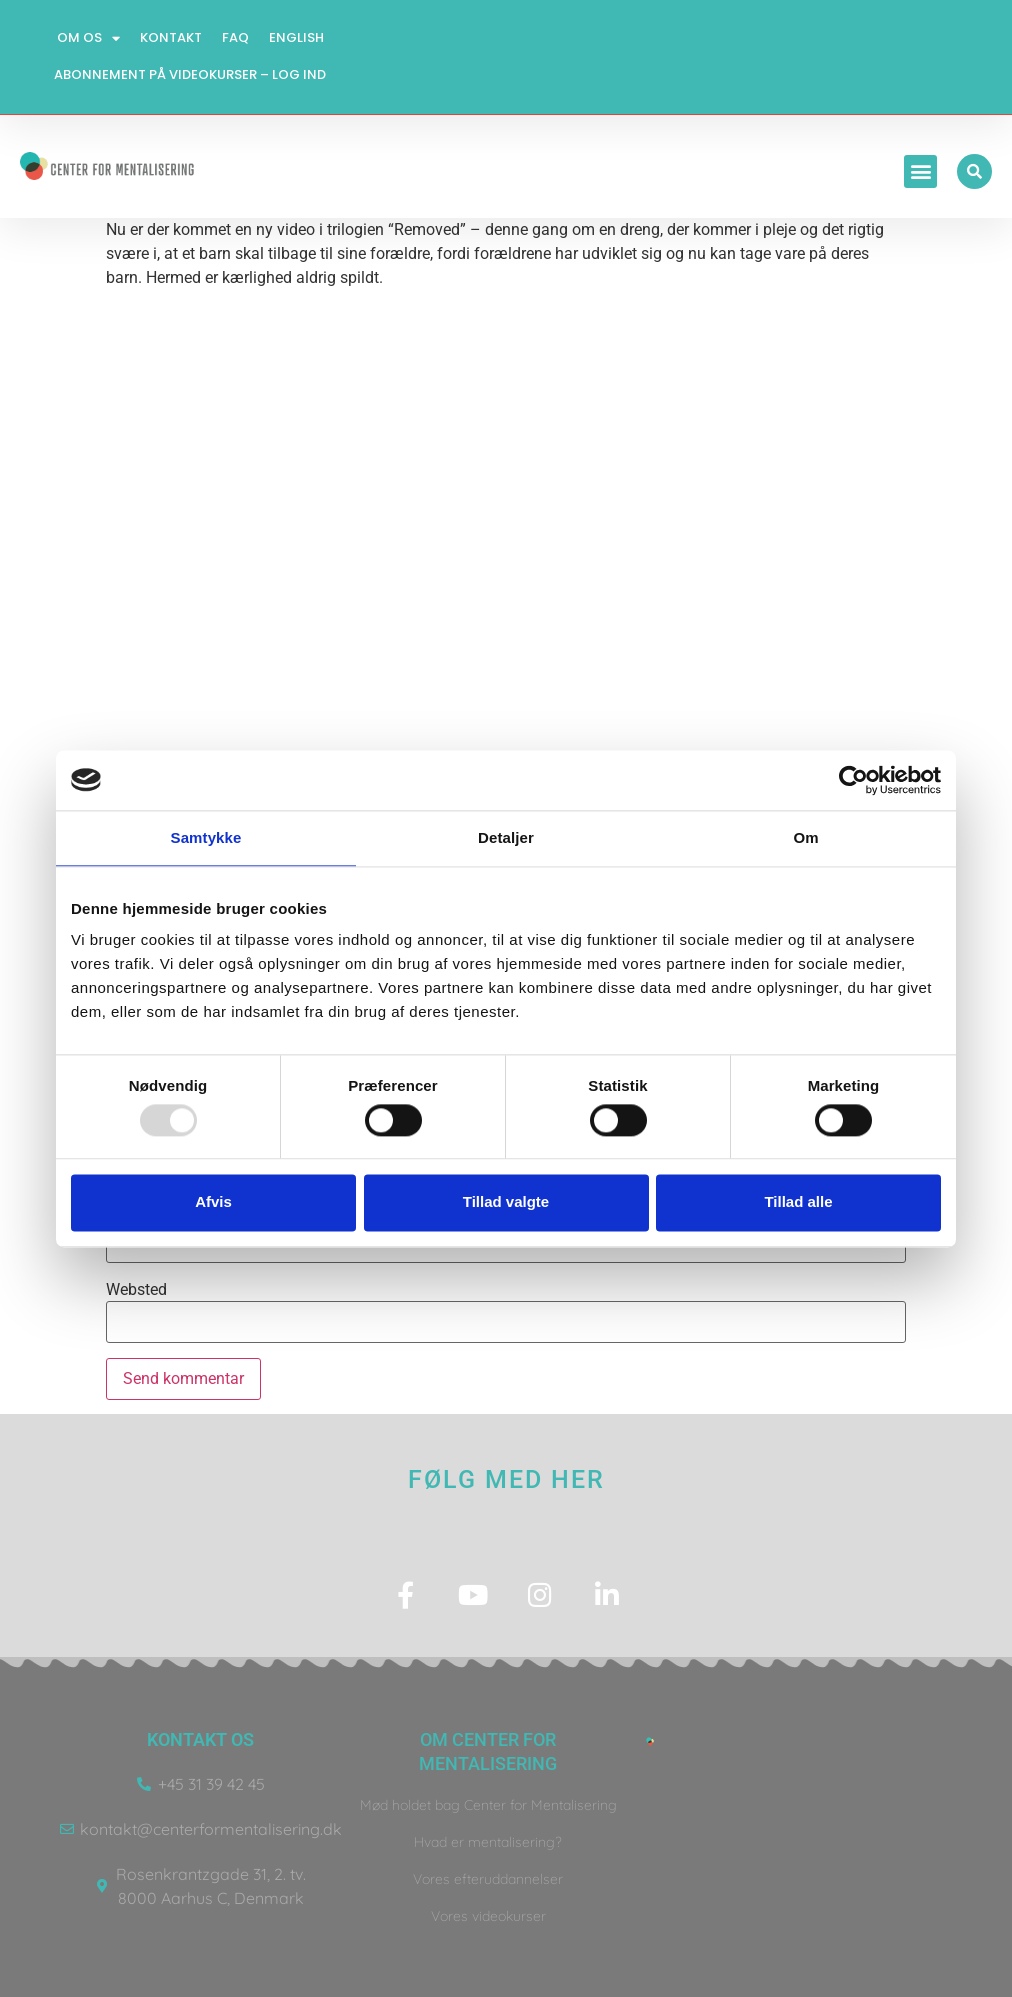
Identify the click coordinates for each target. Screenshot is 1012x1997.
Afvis (213, 1202)
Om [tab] (805, 837)
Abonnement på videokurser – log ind (190, 74)
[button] (920, 171)
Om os (88, 38)
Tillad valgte (506, 1202)
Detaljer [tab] (506, 837)
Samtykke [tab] (206, 837)
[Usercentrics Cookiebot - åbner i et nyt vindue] (853, 780)
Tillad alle (798, 1202)
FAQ (235, 37)
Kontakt (171, 37)
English (296, 37)
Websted (136, 1290)
